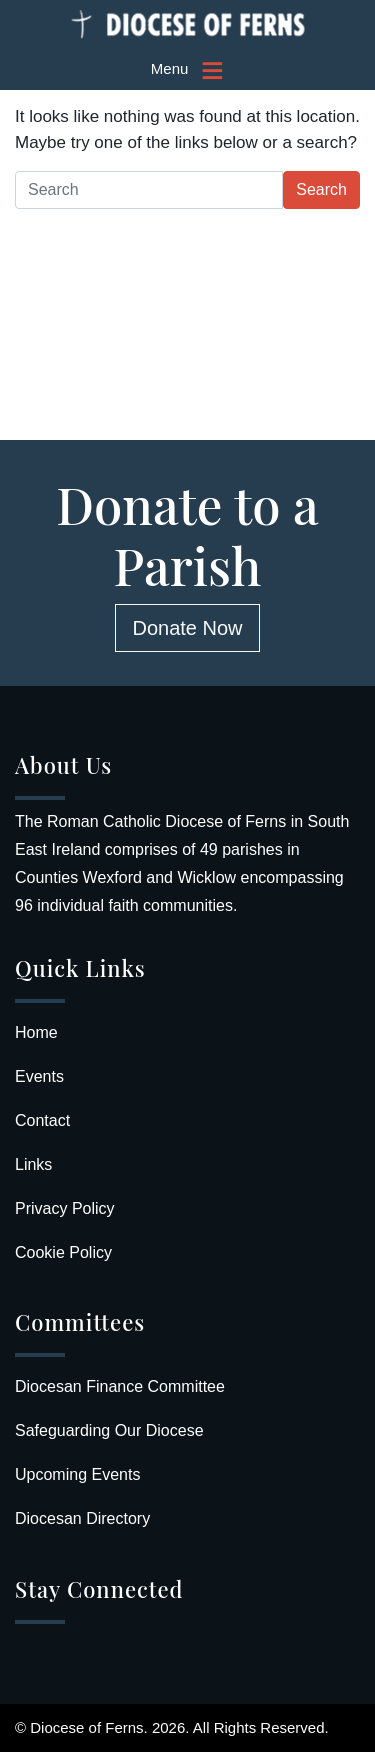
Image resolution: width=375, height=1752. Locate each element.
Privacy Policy (65, 1208)
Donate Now (187, 628)
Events (39, 1076)
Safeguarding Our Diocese (109, 1430)
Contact (42, 1120)
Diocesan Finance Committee (120, 1386)
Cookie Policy (63, 1252)
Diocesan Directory (82, 1518)
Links (33, 1164)
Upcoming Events (77, 1474)
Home (36, 1032)
